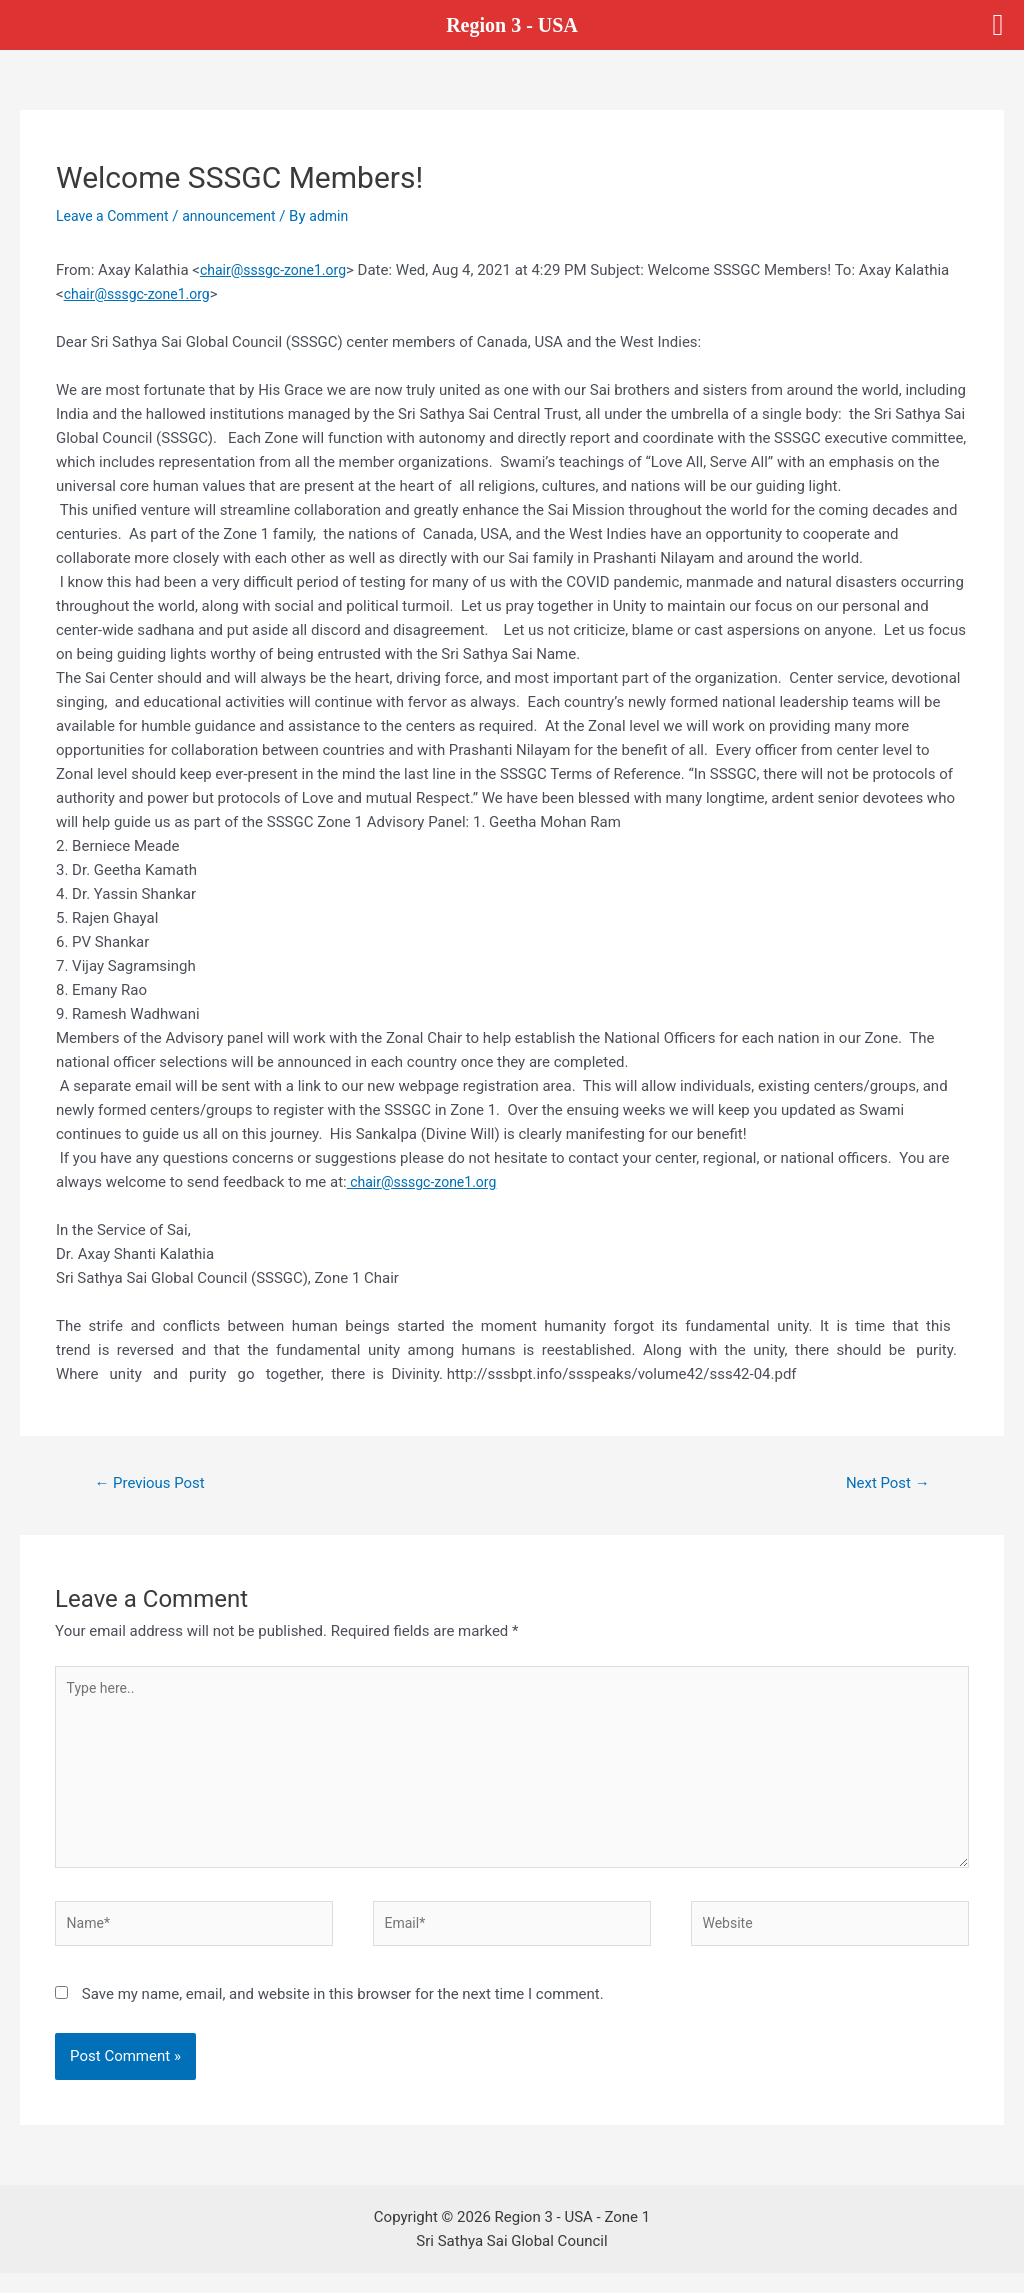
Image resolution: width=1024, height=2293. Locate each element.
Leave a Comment (116, 216)
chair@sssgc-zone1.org (278, 270)
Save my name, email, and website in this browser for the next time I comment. (343, 2014)
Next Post (884, 1484)
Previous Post (155, 1484)
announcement (240, 216)
